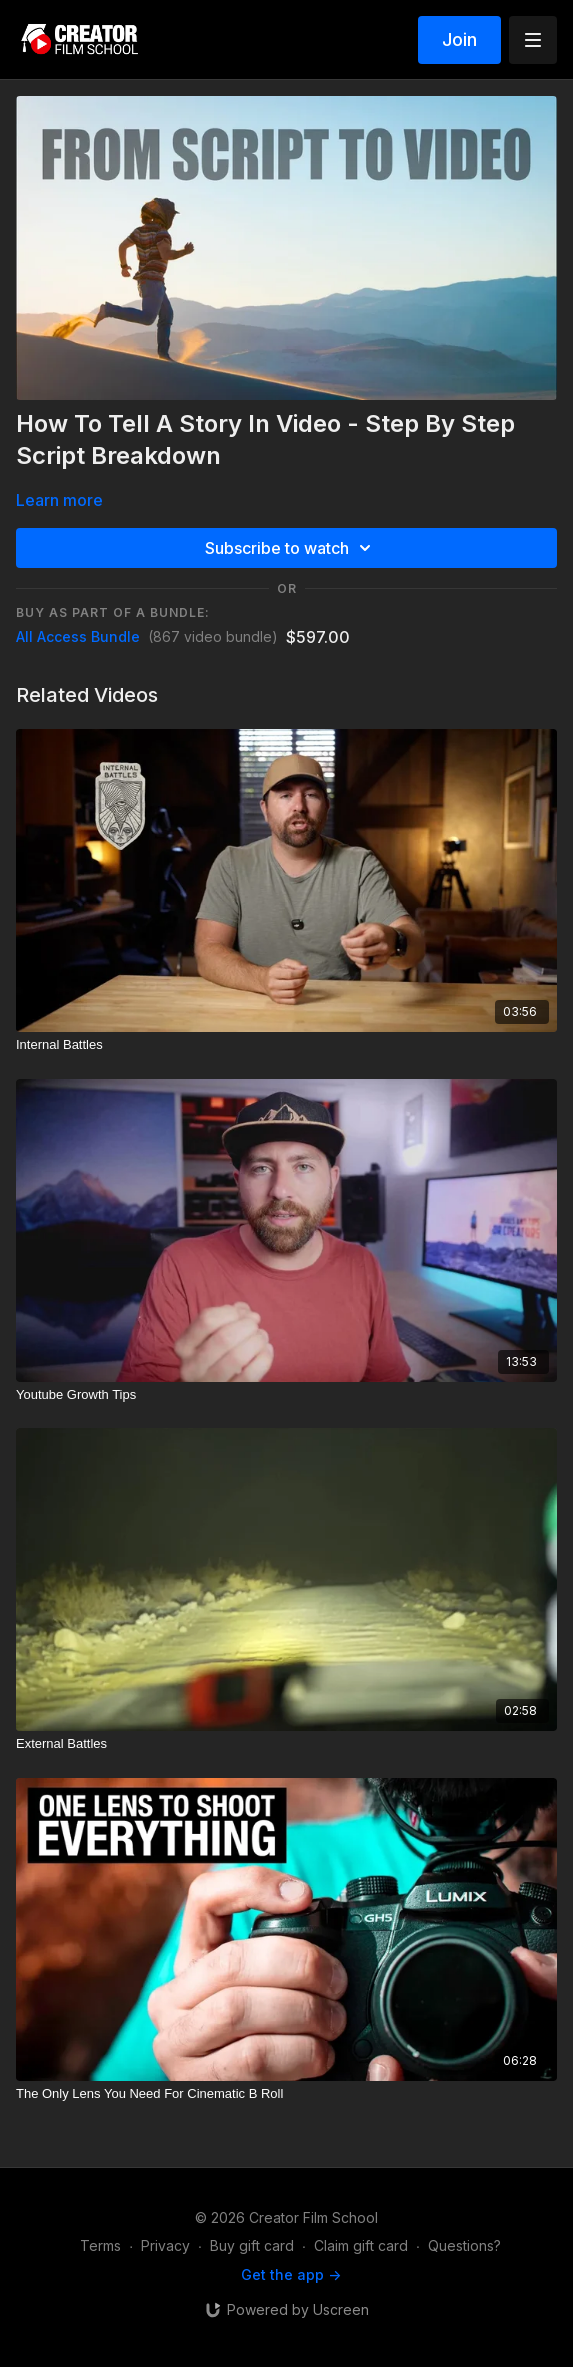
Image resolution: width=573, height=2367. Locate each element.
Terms (100, 2245)
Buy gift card (252, 2245)
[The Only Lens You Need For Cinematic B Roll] (286, 2094)
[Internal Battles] (286, 1045)
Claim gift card (361, 2245)
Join (459, 39)
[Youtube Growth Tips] (286, 1395)
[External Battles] (286, 1744)
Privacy (165, 2245)
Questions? (464, 2245)
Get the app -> (291, 2274)
